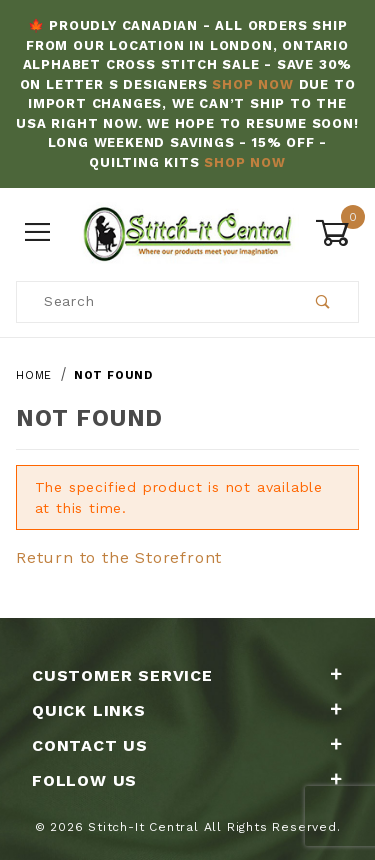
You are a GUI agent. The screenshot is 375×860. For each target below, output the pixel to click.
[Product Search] (153, 302)
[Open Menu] (38, 233)
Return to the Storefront (119, 557)
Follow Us (187, 780)
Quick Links (187, 710)
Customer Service (187, 675)
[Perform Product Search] (323, 302)
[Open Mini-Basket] (337, 233)
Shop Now (252, 84)
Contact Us (187, 745)
